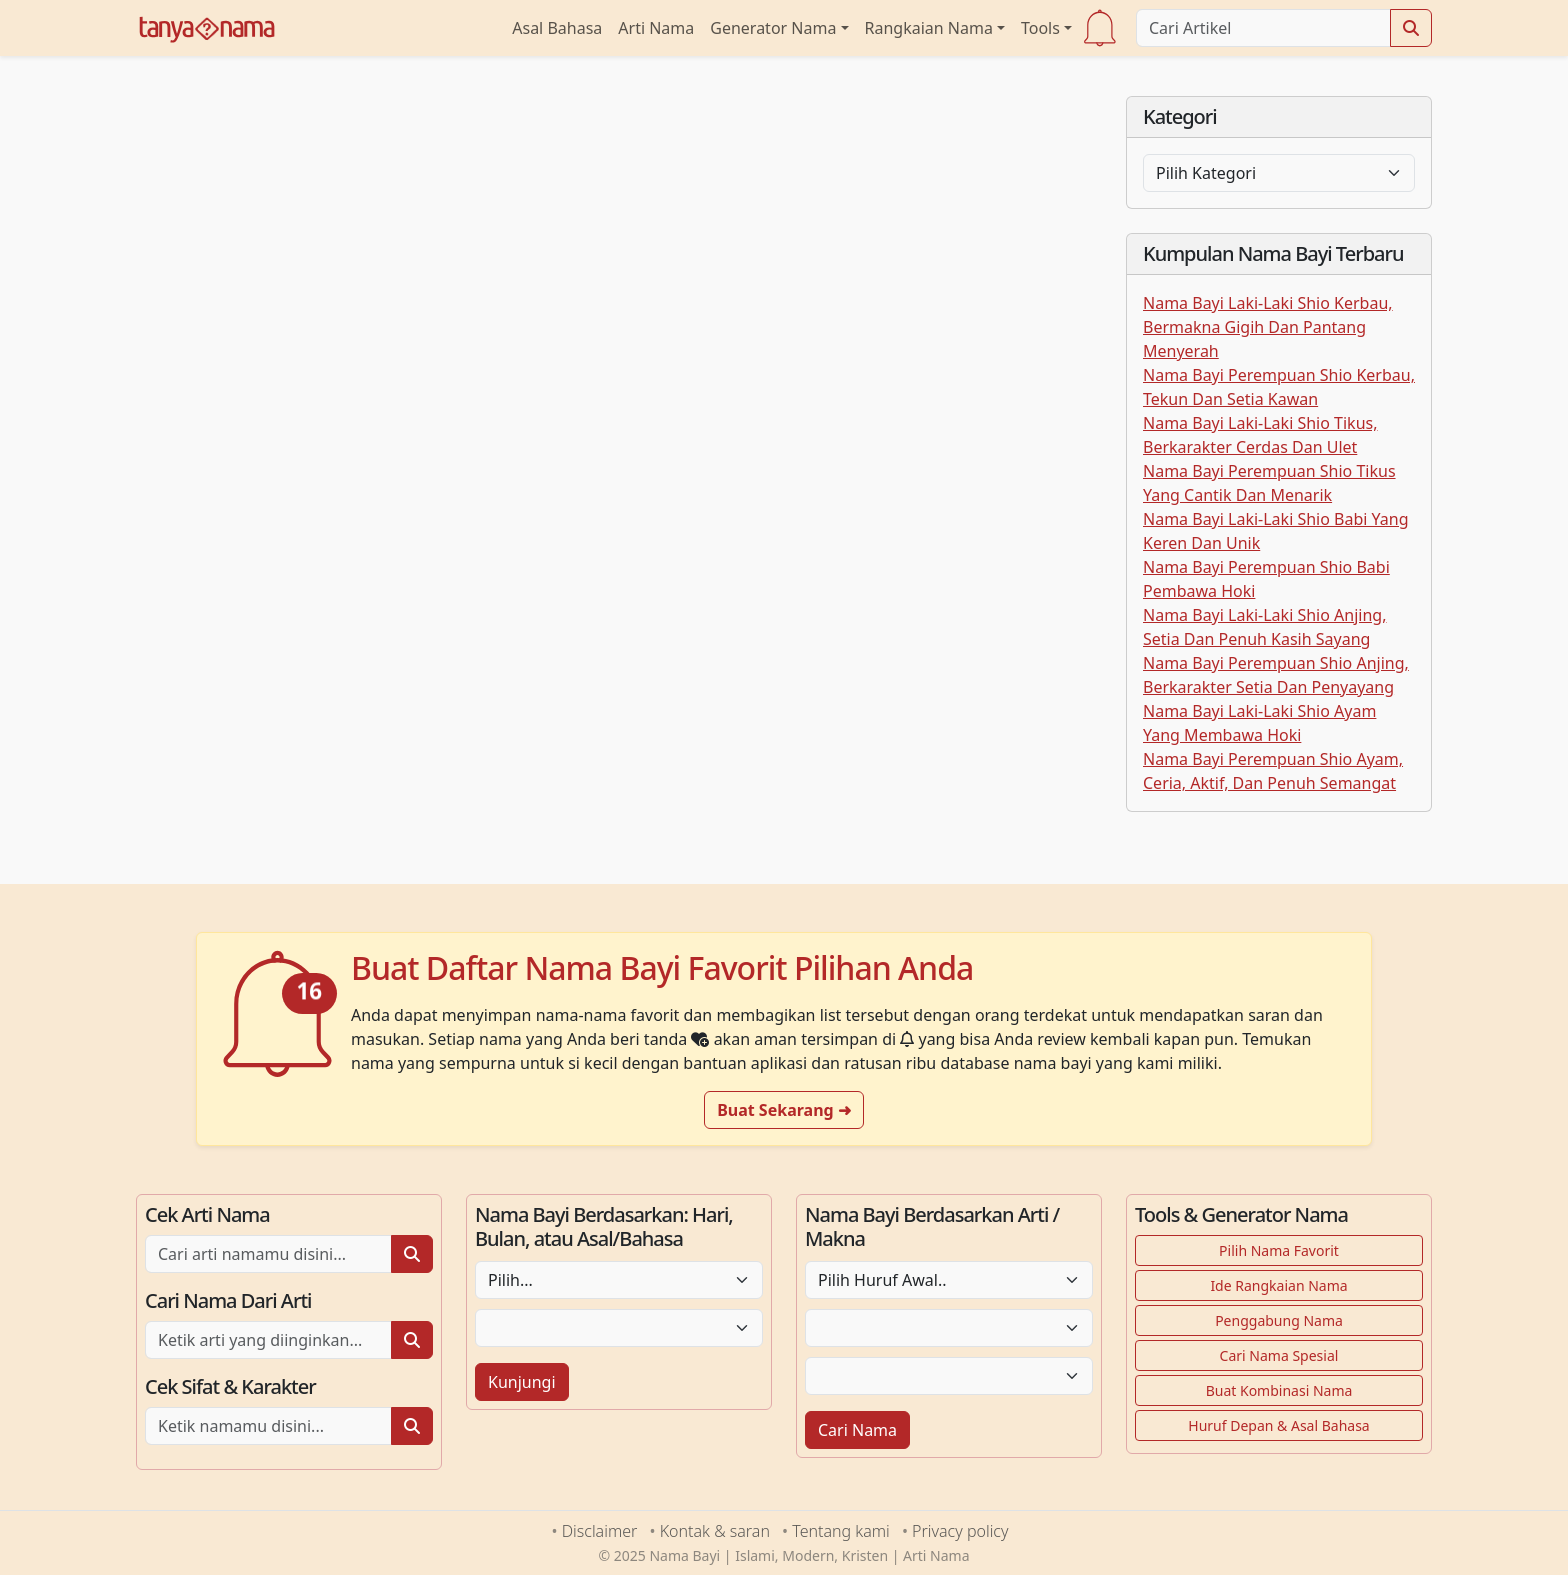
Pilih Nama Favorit (1279, 1250)
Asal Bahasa (557, 28)
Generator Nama (773, 28)
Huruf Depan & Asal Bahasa (1278, 1425)
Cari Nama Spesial (1279, 1355)
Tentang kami (840, 1531)
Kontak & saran (715, 1531)
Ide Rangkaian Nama (1278, 1285)
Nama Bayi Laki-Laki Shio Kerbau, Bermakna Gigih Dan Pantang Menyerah (1268, 327)
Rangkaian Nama (929, 28)
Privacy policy (960, 1531)
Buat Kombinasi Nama (1279, 1390)
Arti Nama (656, 28)
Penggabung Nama (1279, 1320)
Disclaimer (600, 1531)
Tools (1040, 28)
